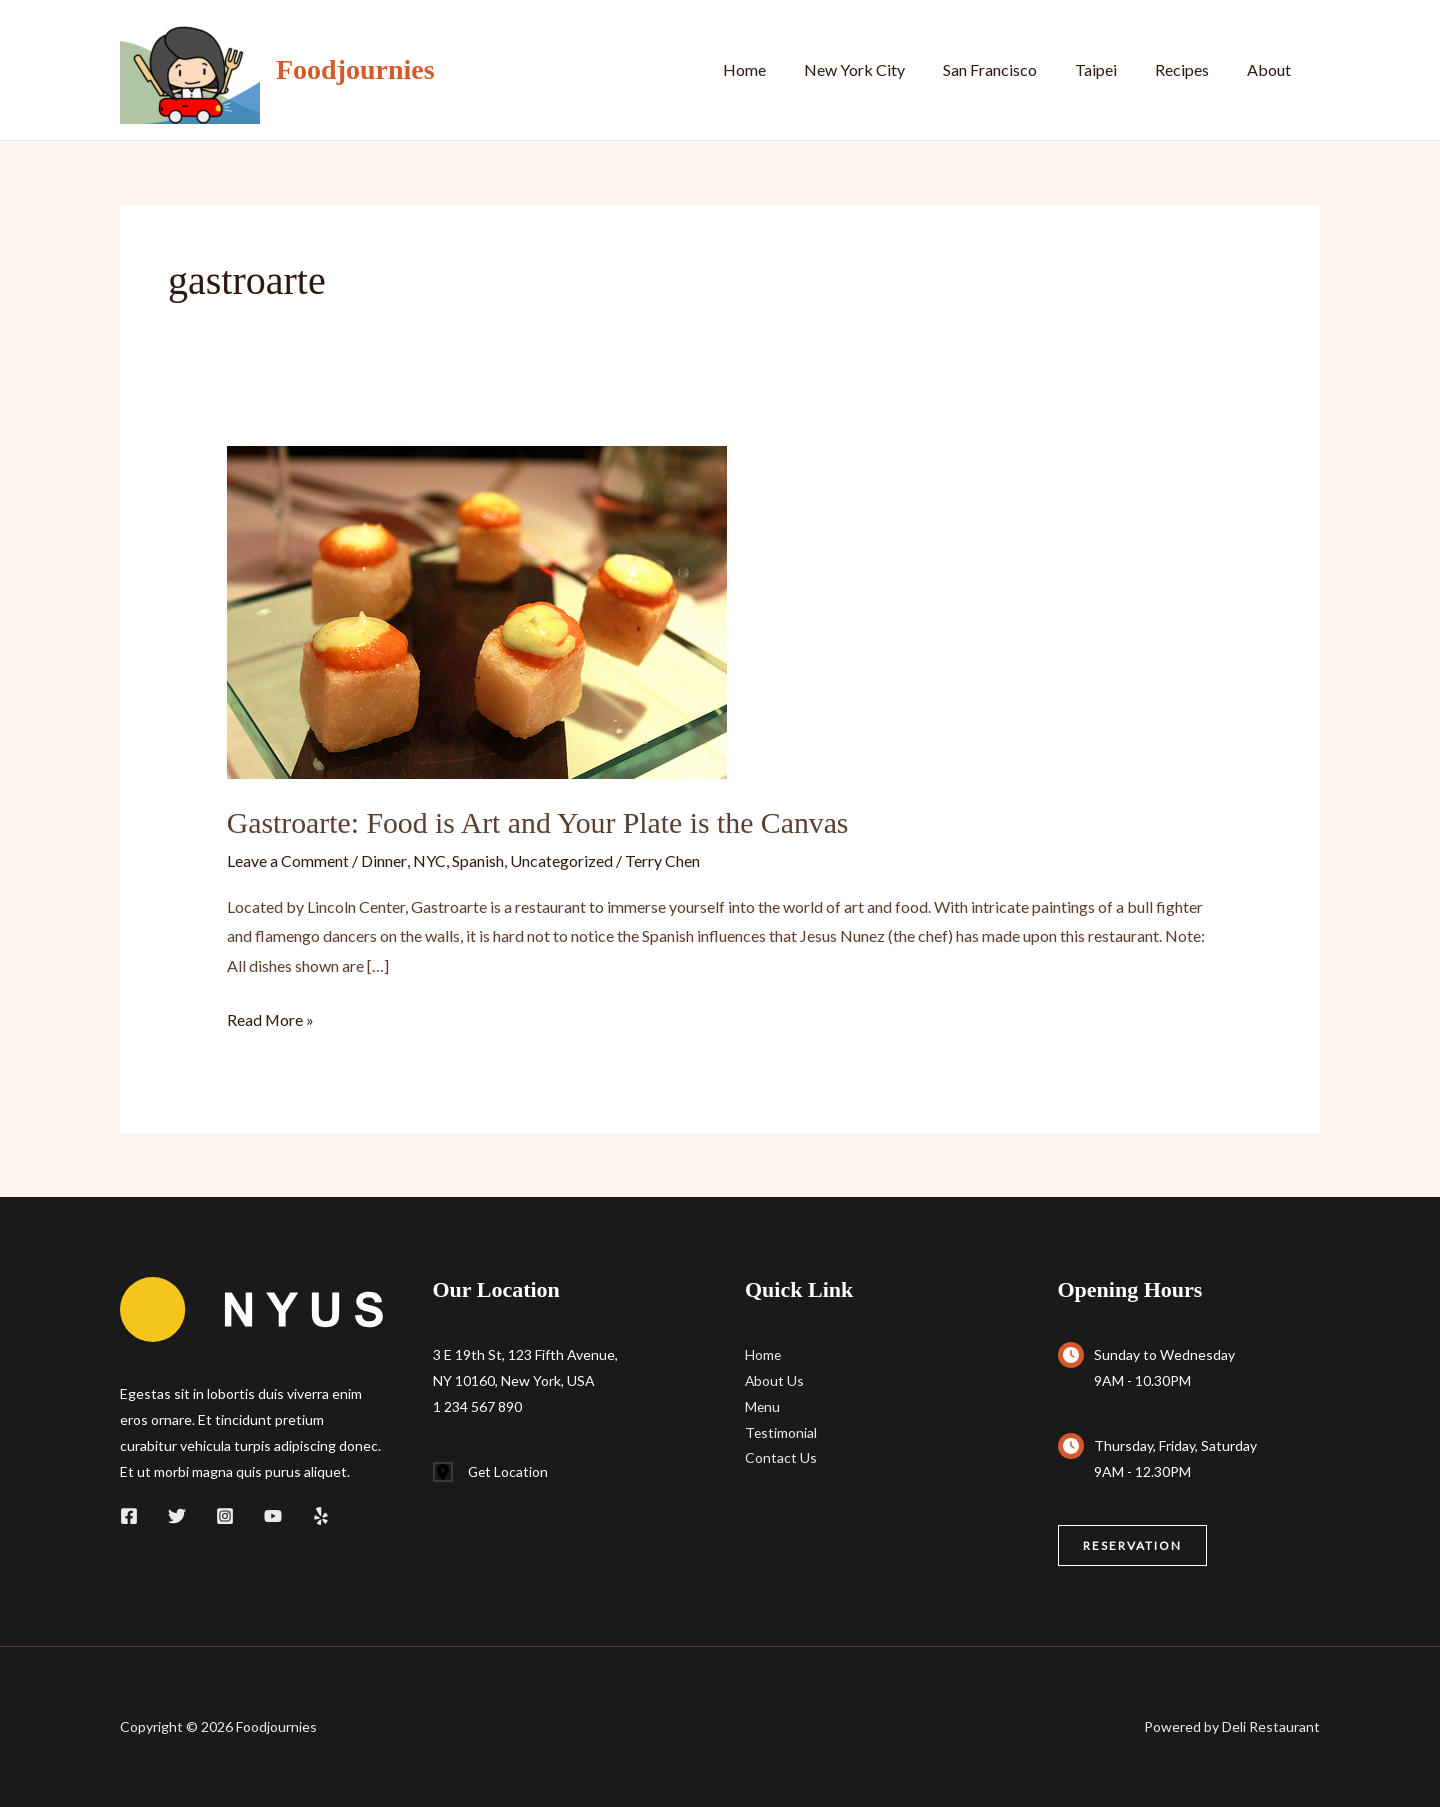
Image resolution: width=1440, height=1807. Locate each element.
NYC (428, 859)
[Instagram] (225, 1515)
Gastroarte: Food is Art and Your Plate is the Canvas (540, 822)
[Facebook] (129, 1515)
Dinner (383, 859)
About (1272, 69)
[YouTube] (273, 1515)
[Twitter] (177, 1515)
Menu (763, 1405)
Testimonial (781, 1431)
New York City (881, 69)
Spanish (477, 859)
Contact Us (781, 1457)
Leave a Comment (288, 859)
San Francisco (1011, 69)
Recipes (1191, 69)
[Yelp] (321, 1515)
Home (777, 69)
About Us (775, 1379)
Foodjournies (355, 69)
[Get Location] (491, 1472)
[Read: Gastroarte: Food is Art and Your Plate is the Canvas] (477, 610)
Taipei (1111, 69)
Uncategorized (560, 859)
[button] (1132, 1545)
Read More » (271, 1019)
